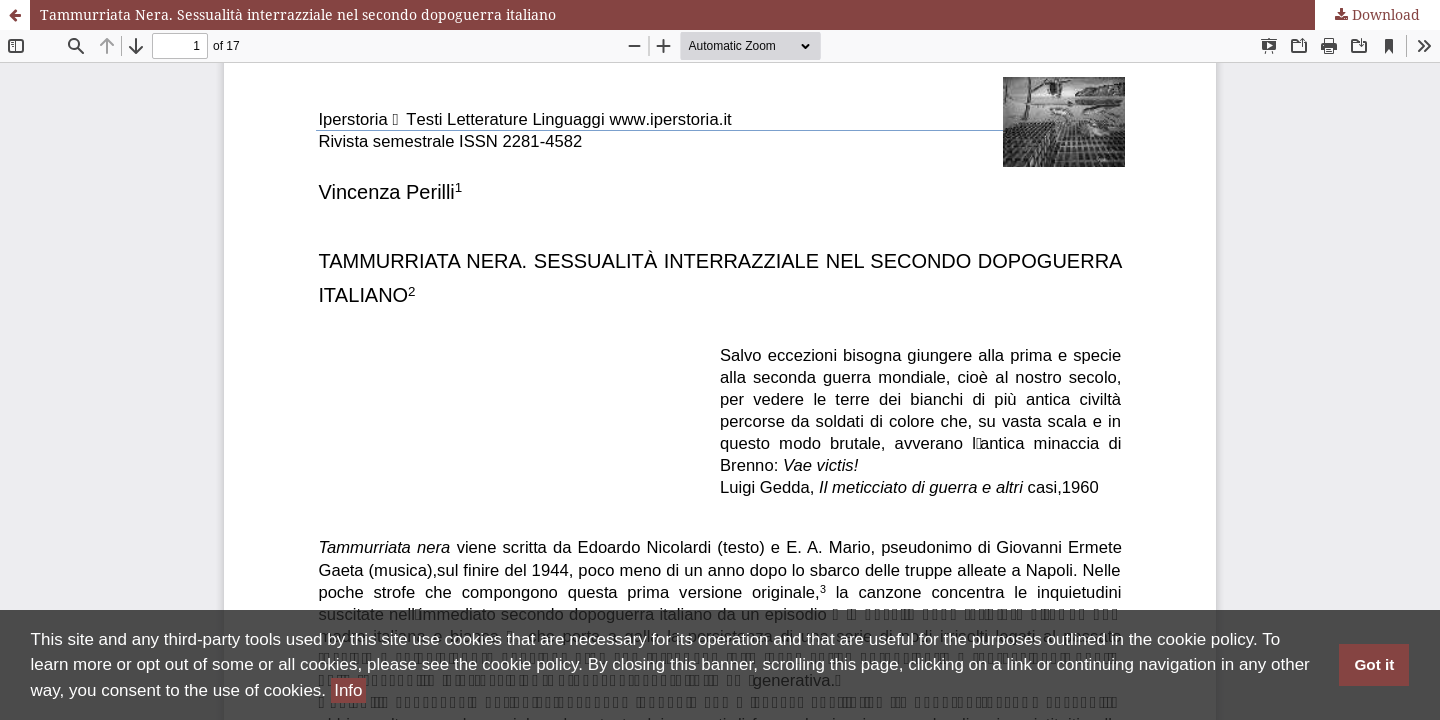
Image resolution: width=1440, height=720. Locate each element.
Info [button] (348, 690)
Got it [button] (1374, 664)
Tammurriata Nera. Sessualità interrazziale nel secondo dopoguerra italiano (298, 14)
